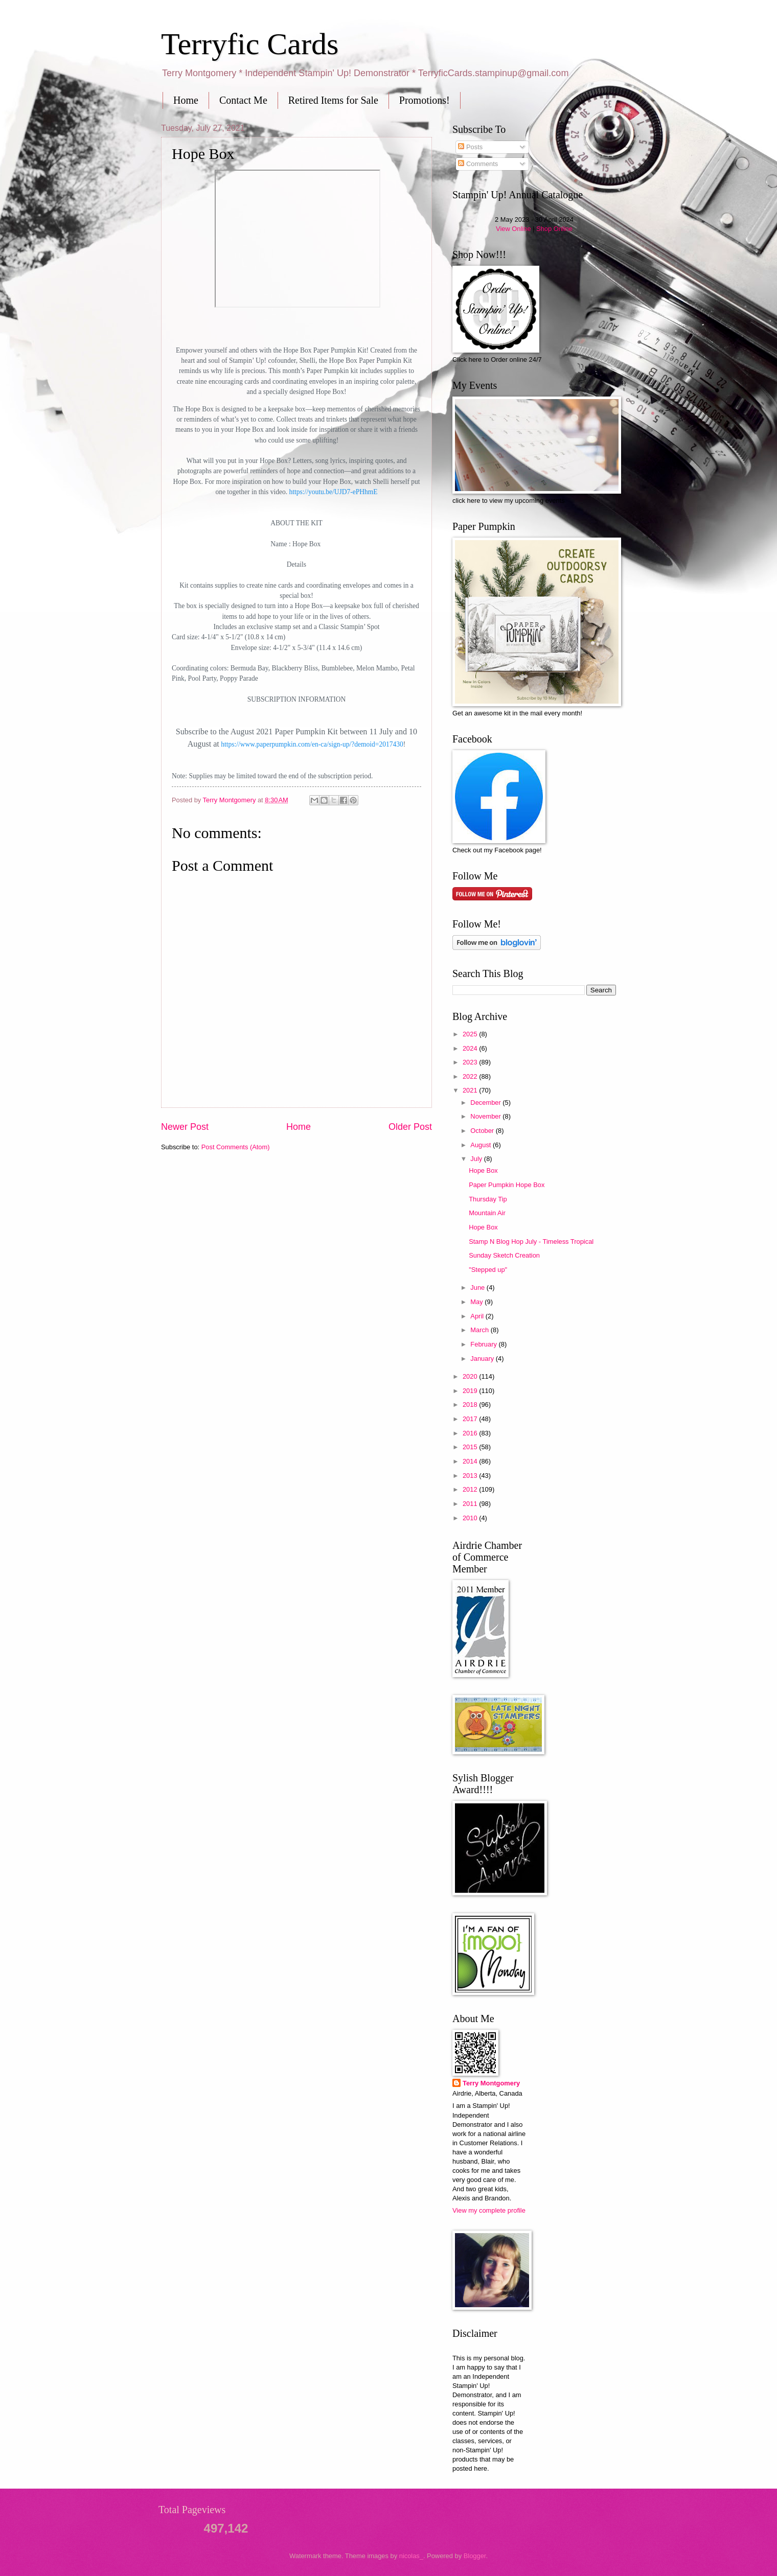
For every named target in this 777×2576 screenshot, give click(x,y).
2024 (471, 1048)
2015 (471, 1447)
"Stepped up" (488, 1269)
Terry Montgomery (491, 2083)
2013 (471, 1475)
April (477, 1316)
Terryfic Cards (249, 44)
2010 (471, 1518)
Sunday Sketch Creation (504, 1255)
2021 (471, 1090)
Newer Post (185, 1127)
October (482, 1130)
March (480, 1330)
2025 (471, 1034)
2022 (471, 1076)
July (477, 1159)
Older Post (410, 1127)
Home (185, 100)
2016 (471, 1433)
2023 (471, 1062)
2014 (471, 1461)
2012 (471, 1489)
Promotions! (424, 100)
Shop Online (554, 229)
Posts (470, 147)
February (484, 1344)
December (486, 1102)
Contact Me (243, 100)
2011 (471, 1503)
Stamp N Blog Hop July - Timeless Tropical (531, 1241)
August (481, 1145)
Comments (478, 164)
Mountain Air (487, 1213)
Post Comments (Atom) (235, 1147)
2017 (471, 1419)
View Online (513, 229)
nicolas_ (411, 2556)
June (478, 1287)
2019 (471, 1391)
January (482, 1358)
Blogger (475, 2556)
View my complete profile (488, 2210)
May (477, 1302)
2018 (471, 1404)
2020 (471, 1376)
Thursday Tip (488, 1199)
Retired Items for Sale (333, 100)
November (486, 1116)
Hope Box (483, 1170)
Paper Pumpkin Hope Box (506, 1185)
